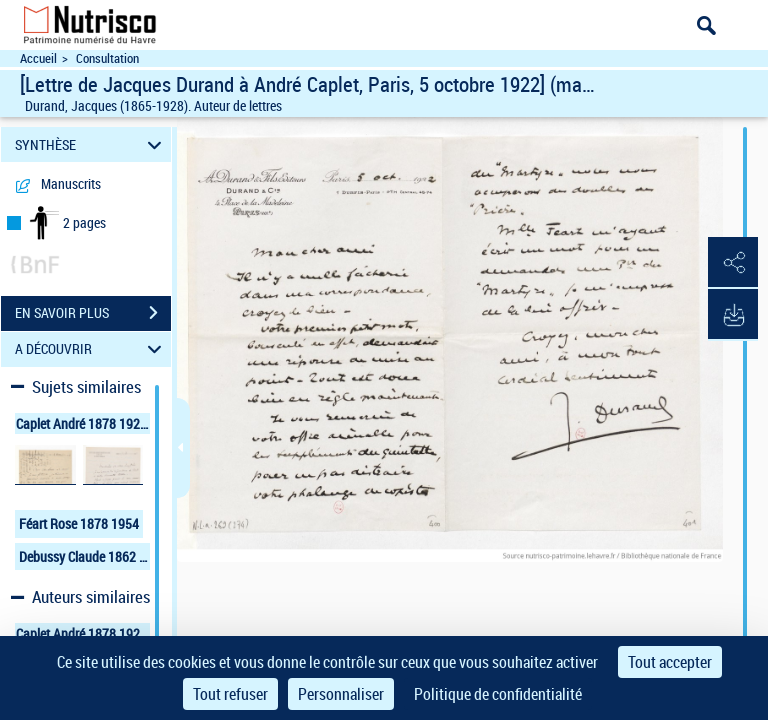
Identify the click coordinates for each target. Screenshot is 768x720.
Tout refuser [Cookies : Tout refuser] (230, 694)
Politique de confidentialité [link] (498, 694)
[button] (733, 263)
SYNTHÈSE (91, 144)
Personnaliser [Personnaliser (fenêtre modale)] (341, 694)
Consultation (107, 58)
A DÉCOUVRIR (91, 349)
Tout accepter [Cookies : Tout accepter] (670, 662)
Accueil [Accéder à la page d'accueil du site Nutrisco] (38, 58)
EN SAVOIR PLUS (93, 313)
